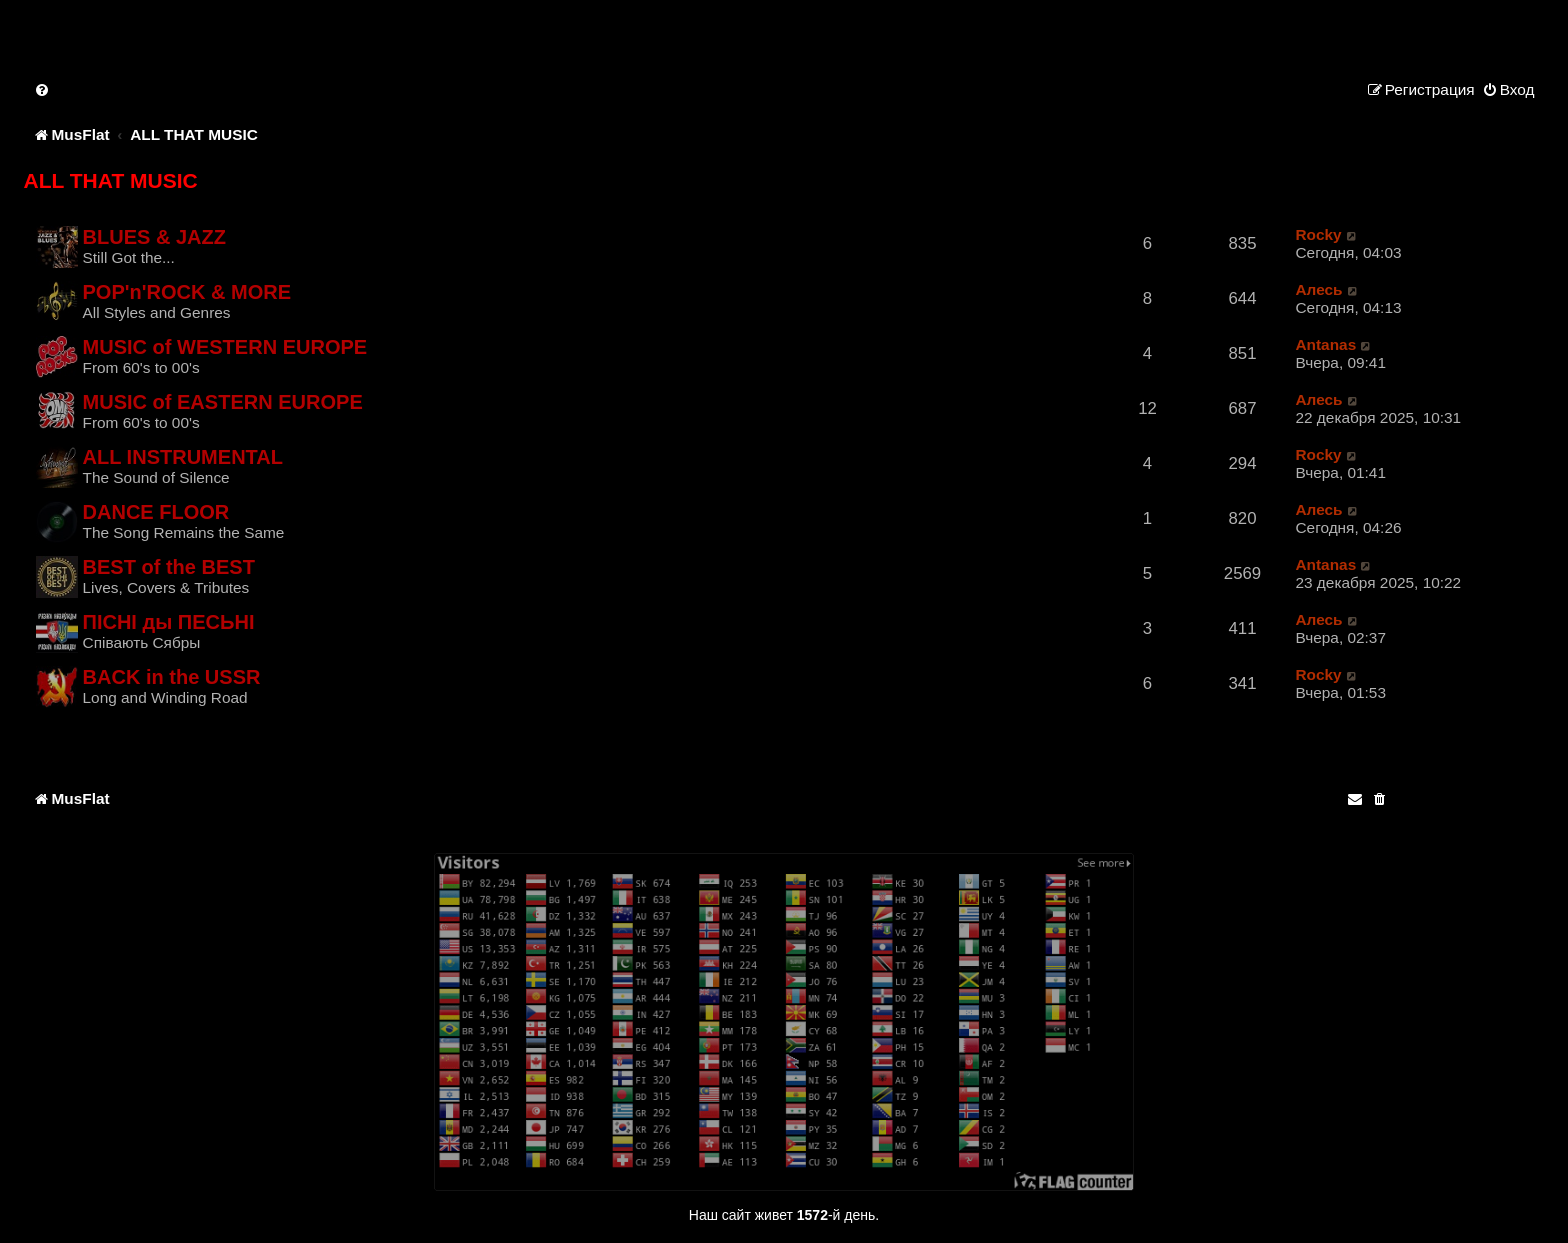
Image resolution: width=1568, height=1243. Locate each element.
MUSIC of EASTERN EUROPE (223, 402)
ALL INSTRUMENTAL (183, 457)
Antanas (1325, 344)
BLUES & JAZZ (154, 237)
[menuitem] (43, 89)
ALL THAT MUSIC (111, 180)
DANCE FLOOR (156, 512)
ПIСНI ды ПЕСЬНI (169, 622)
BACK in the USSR (172, 677)
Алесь (1318, 289)
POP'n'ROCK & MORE (187, 292)
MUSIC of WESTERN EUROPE (225, 347)
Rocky (1318, 234)
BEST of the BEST (169, 567)
